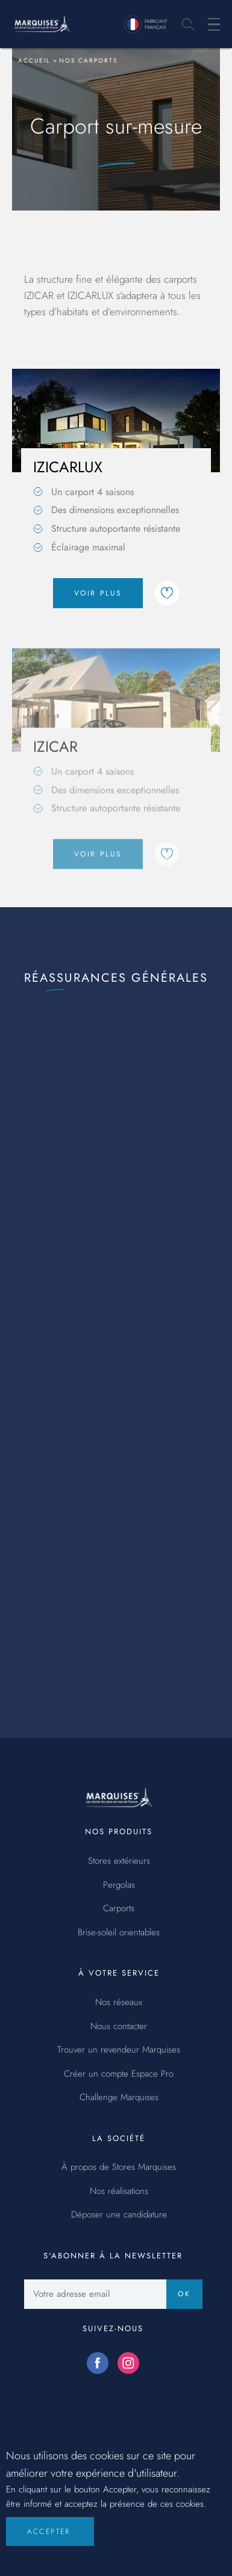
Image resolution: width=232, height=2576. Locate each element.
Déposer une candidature (119, 2215)
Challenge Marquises (119, 2098)
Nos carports (88, 60)
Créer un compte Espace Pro (119, 2074)
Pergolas (119, 1885)
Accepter (49, 2539)
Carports (118, 1909)
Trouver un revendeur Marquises (118, 2050)
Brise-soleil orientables (119, 1933)
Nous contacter (118, 2027)
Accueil (34, 60)
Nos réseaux (118, 2003)
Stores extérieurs (119, 1861)
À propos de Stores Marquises (118, 2168)
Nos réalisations (119, 2192)
